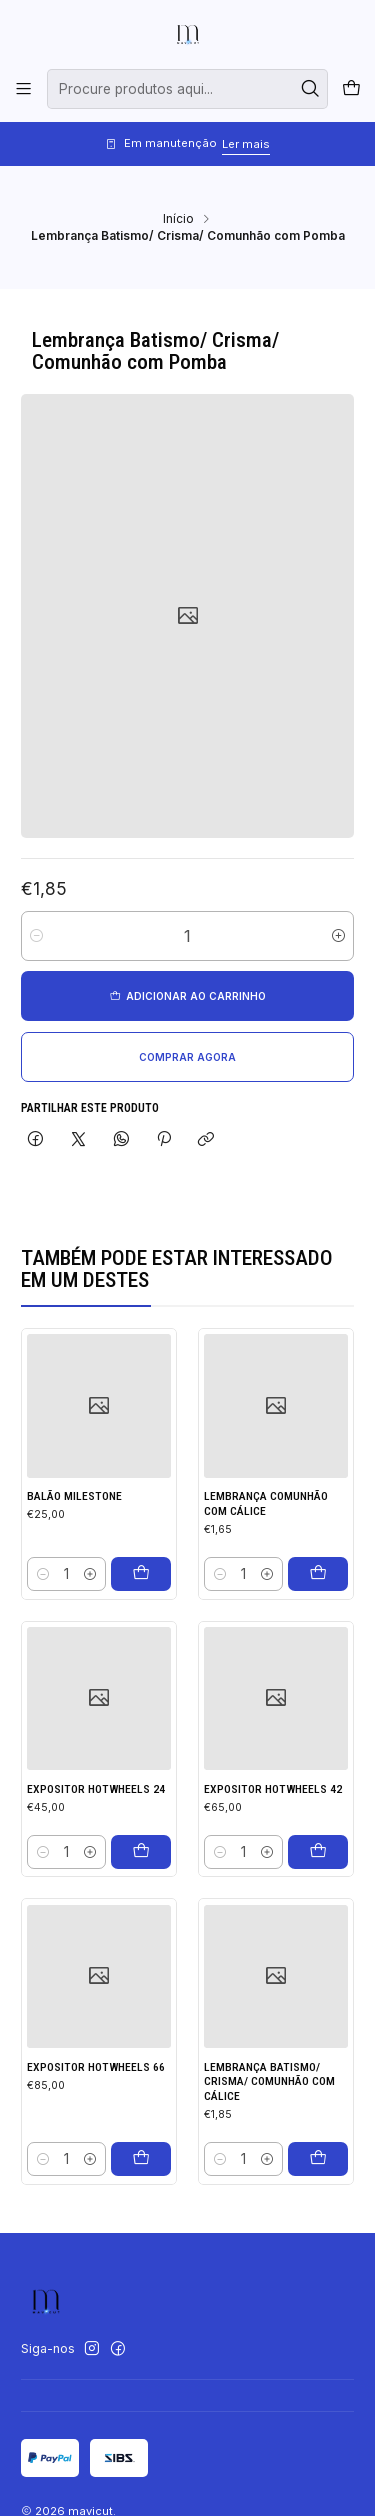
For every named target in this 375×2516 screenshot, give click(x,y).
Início (178, 219)
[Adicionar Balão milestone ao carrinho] (141, 1598)
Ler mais (246, 144)
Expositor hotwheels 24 (96, 1857)
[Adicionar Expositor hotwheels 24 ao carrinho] (141, 1920)
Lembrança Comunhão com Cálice (266, 1546)
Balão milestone (74, 1521)
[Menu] (24, 89)
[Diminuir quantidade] (36, 937)
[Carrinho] (351, 89)
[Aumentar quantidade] (338, 937)
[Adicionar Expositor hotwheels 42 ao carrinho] (318, 1944)
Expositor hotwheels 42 (273, 1882)
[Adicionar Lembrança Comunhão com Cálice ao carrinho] (318, 1616)
